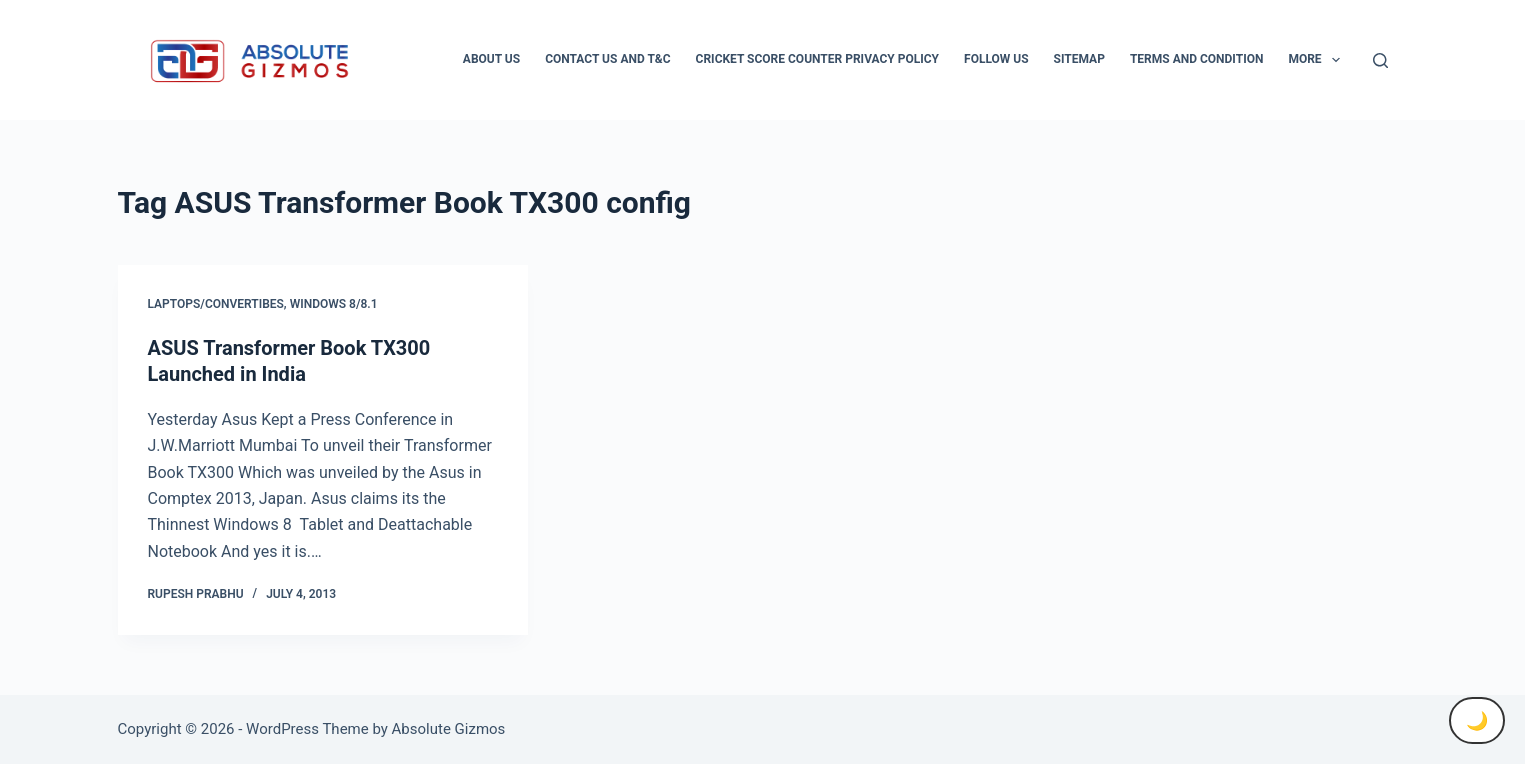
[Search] (1380, 60)
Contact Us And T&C (607, 59)
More (1318, 60)
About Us (491, 59)
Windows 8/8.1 (334, 304)
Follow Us (996, 59)
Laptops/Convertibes (216, 304)
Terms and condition (1196, 59)
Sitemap (1079, 59)
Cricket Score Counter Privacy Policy (817, 59)
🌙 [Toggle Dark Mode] (1477, 720)
